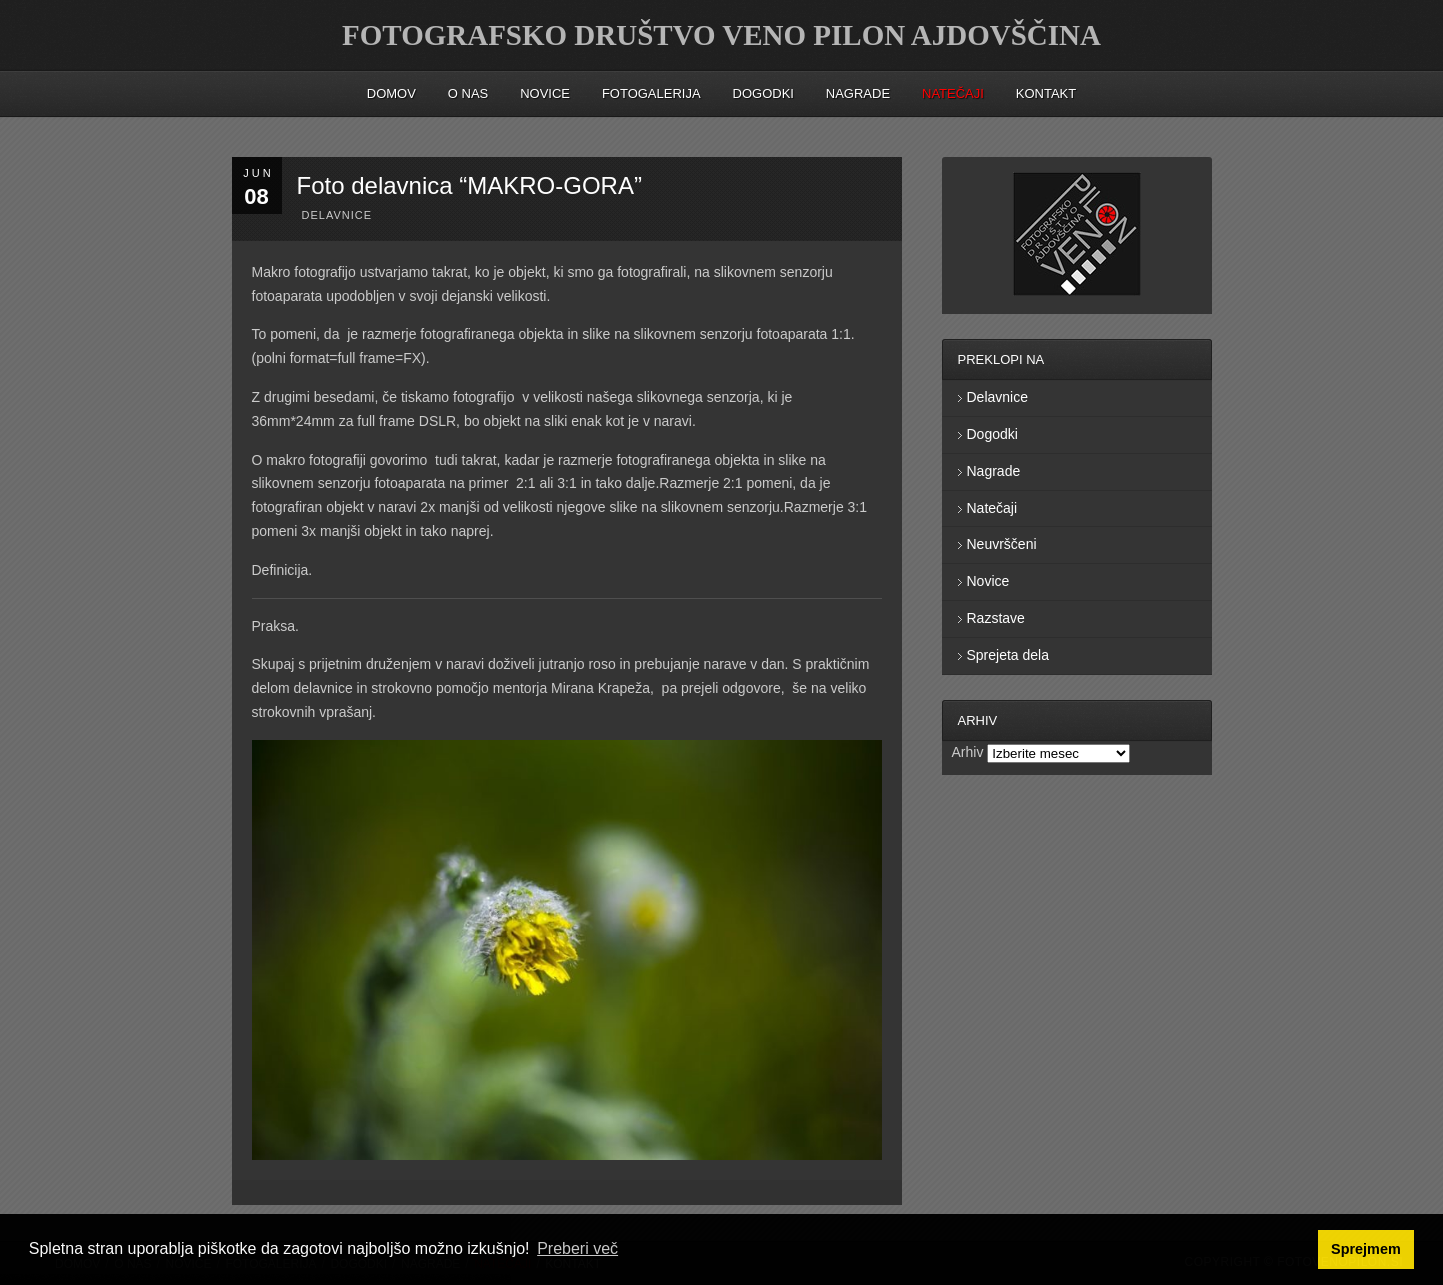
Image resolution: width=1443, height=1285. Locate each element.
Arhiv (968, 752)
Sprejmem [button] (1366, 1249)
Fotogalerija (651, 93)
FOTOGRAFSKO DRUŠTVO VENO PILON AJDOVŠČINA (721, 35)
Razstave (996, 618)
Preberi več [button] (577, 1248)
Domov (391, 93)
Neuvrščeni (1002, 544)
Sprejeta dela (1008, 655)
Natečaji (992, 508)
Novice (545, 93)
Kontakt (1046, 93)
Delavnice (337, 215)
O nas (468, 93)
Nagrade (858, 93)
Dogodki (763, 93)
